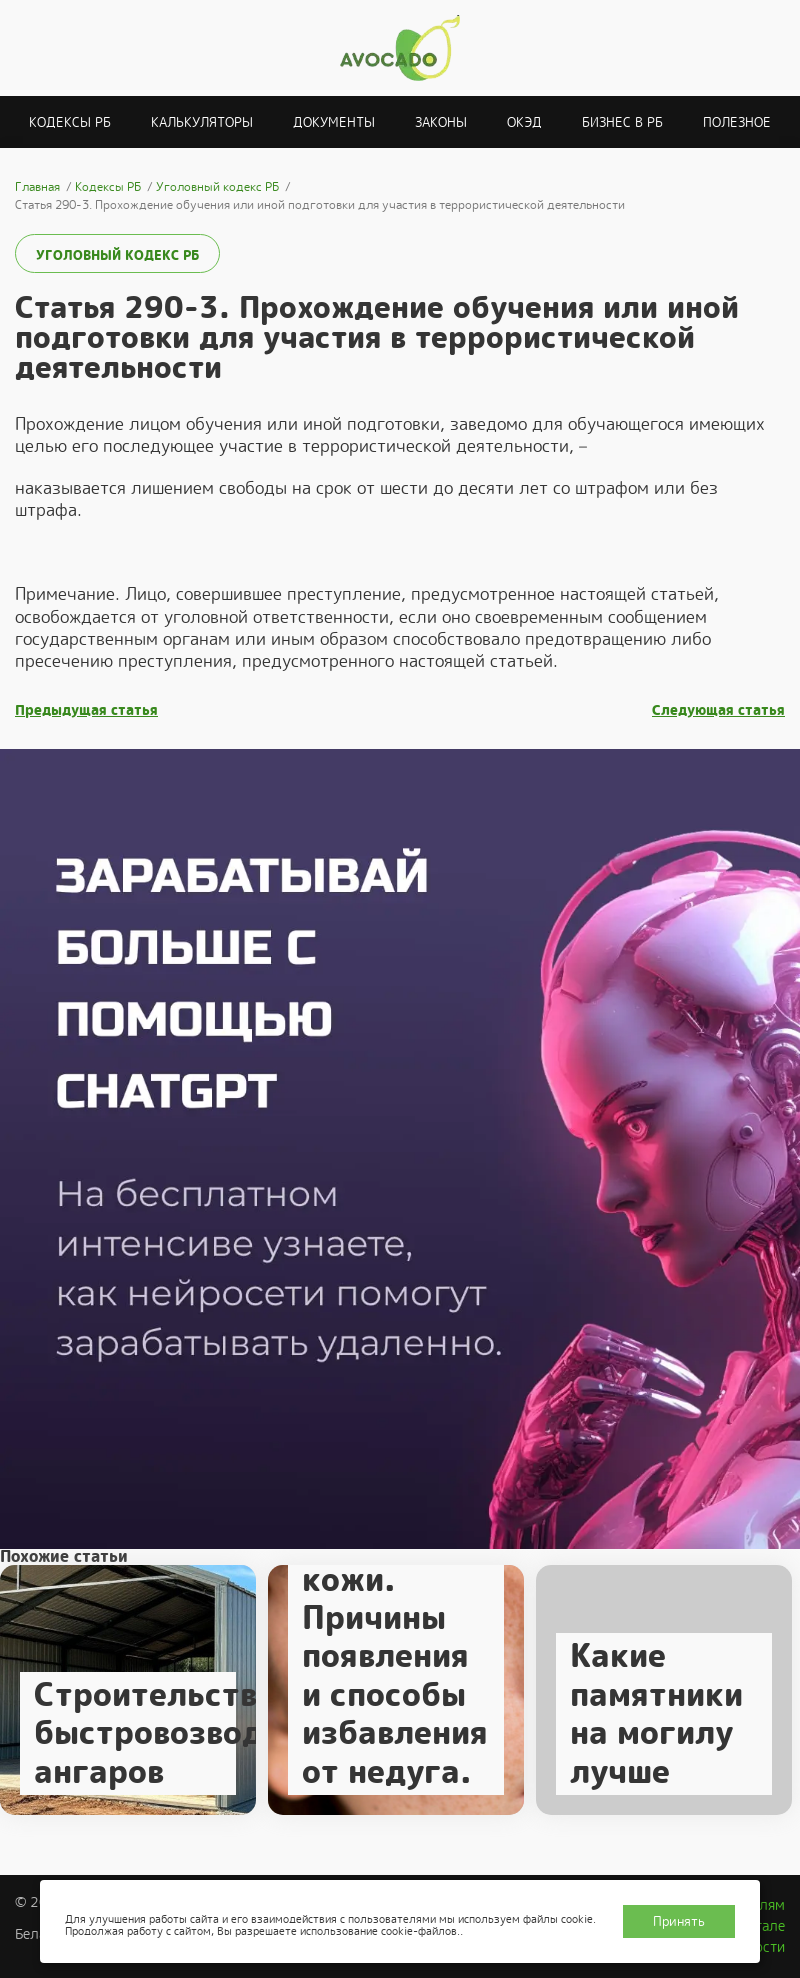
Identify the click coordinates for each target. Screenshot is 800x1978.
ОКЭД (524, 122)
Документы (334, 122)
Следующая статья (718, 710)
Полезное (737, 122)
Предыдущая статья (86, 710)
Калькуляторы (202, 122)
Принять (679, 1921)
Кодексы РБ (70, 122)
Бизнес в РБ (622, 122)
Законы (441, 122)
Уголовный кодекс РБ (117, 255)
